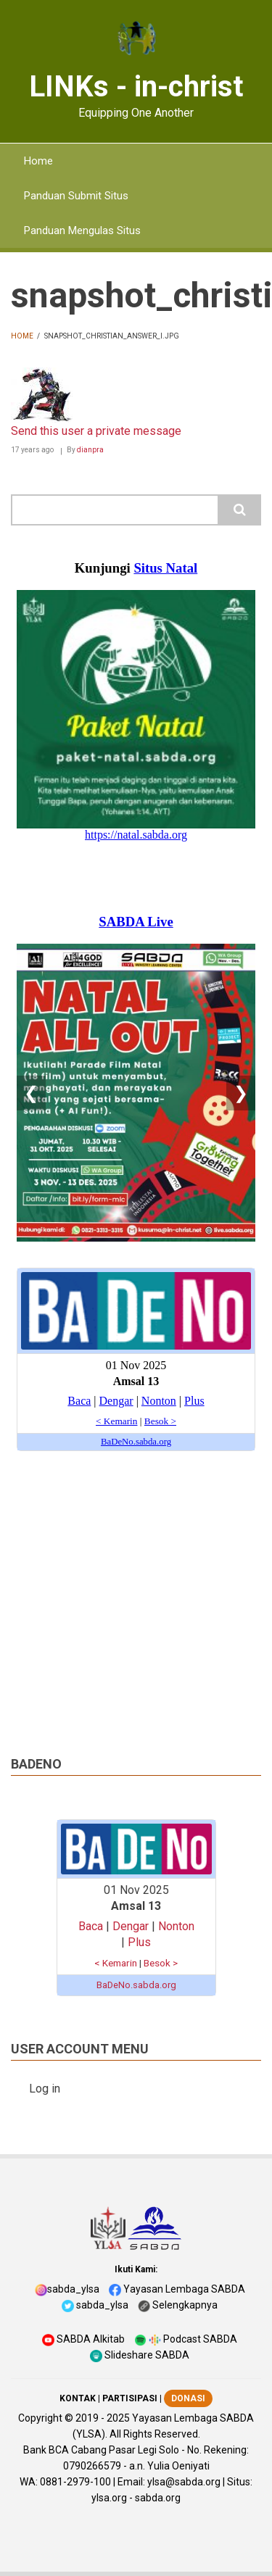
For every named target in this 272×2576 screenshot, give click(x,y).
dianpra (90, 450)
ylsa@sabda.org (184, 2482)
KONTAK (77, 2398)
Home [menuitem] (38, 160)
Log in (44, 2088)
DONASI (188, 2398)
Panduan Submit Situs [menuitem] (76, 195)
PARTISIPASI (129, 2398)
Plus (139, 1942)
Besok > (161, 1963)
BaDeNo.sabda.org (136, 1984)
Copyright (40, 2418)
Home (22, 336)
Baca (90, 1926)
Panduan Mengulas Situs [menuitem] (82, 230)
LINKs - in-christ (136, 87)
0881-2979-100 (75, 2482)
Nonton (176, 1926)
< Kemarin (115, 1963)
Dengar (130, 1926)
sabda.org (158, 2498)
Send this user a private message (96, 431)
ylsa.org (109, 2498)
